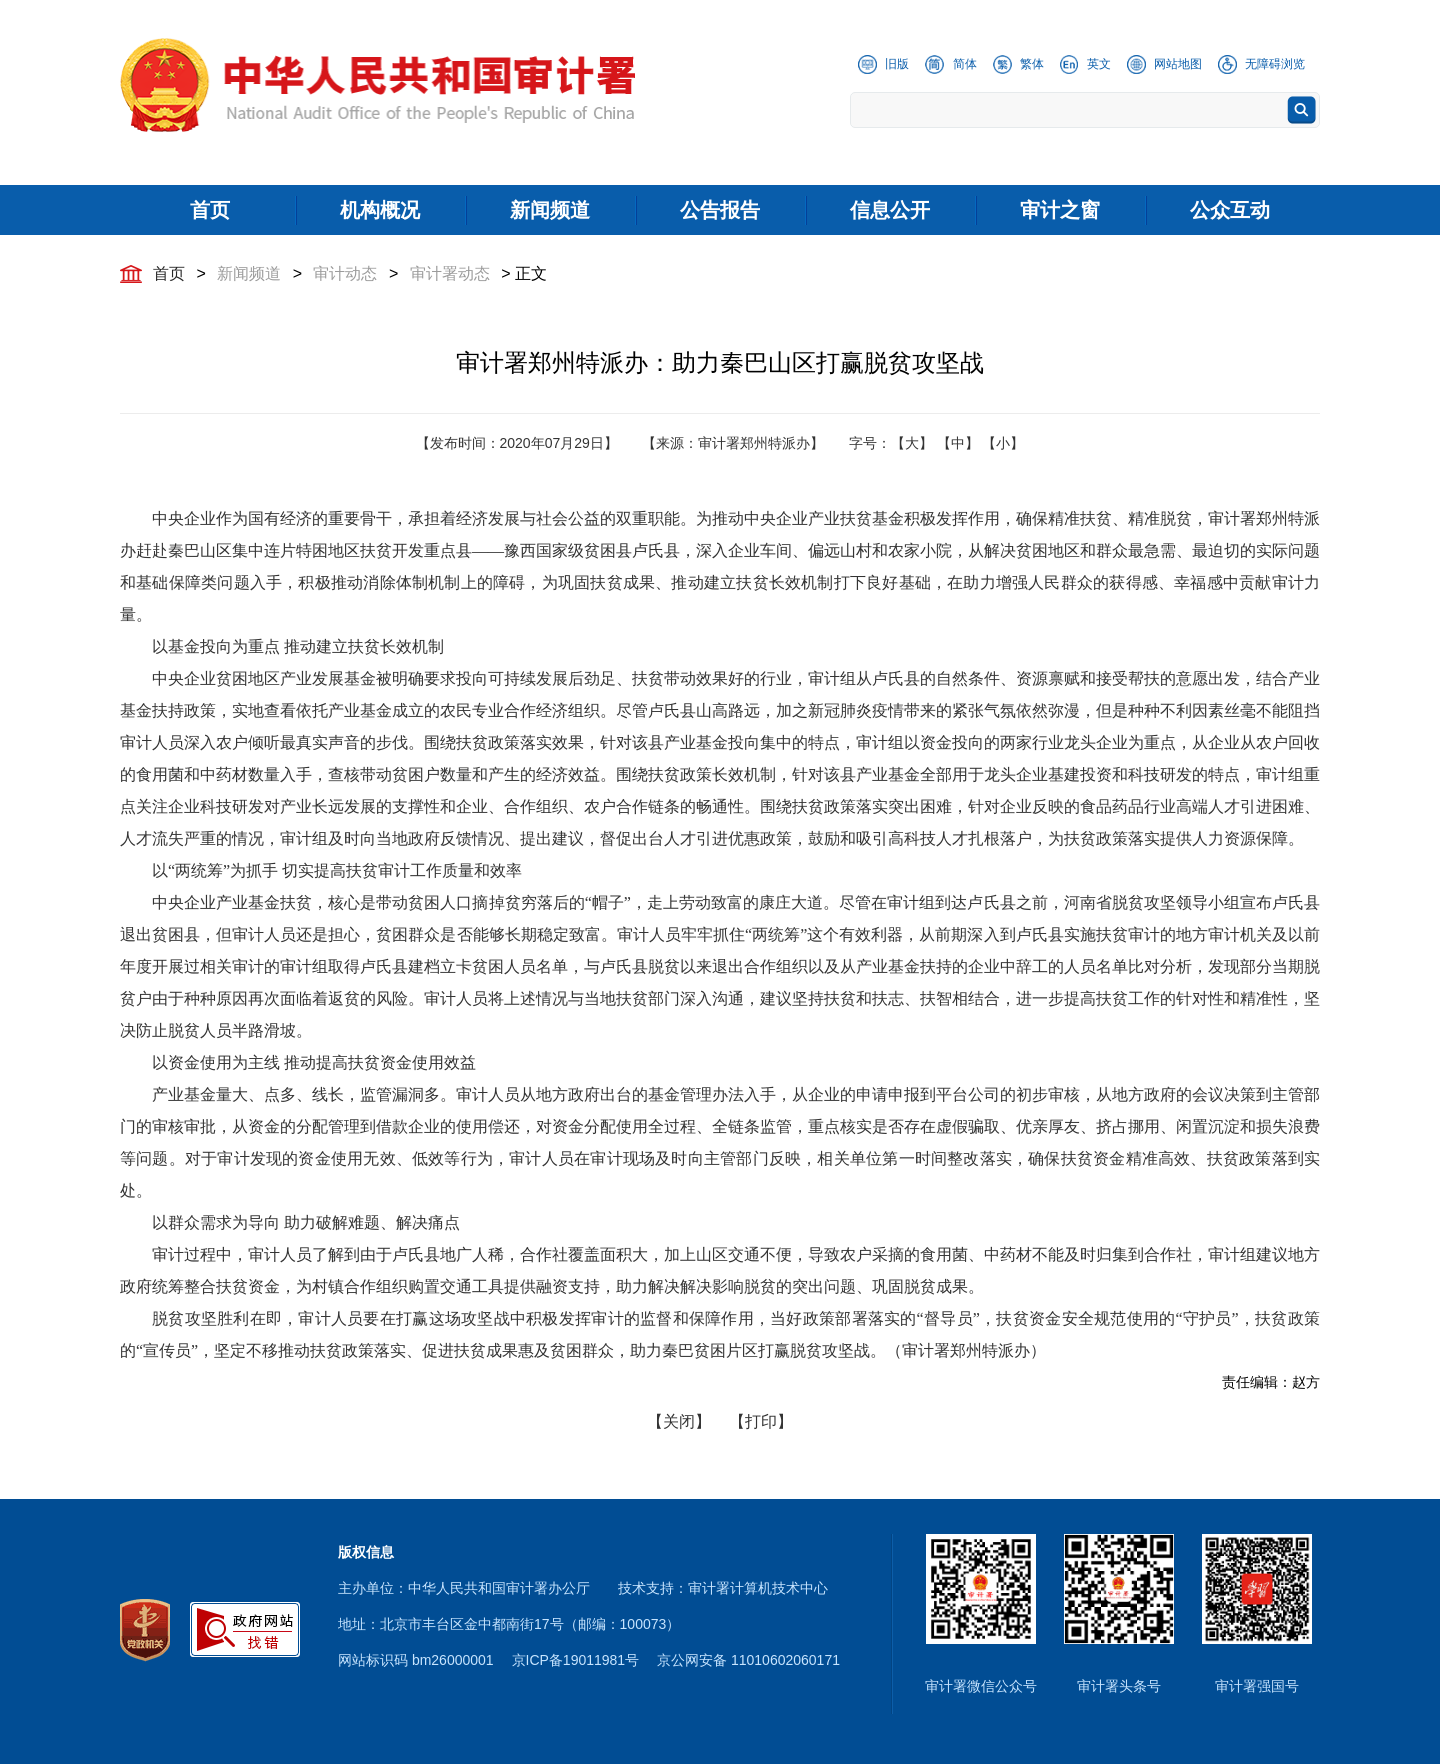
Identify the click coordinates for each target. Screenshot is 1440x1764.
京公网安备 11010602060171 (748, 1660)
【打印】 (761, 1421)
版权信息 (366, 1552)
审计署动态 (450, 273)
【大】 (912, 443)
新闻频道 (249, 273)
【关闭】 (679, 1421)
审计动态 (345, 273)
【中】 (958, 443)
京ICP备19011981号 (576, 1660)
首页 (169, 273)
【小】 (1003, 443)
